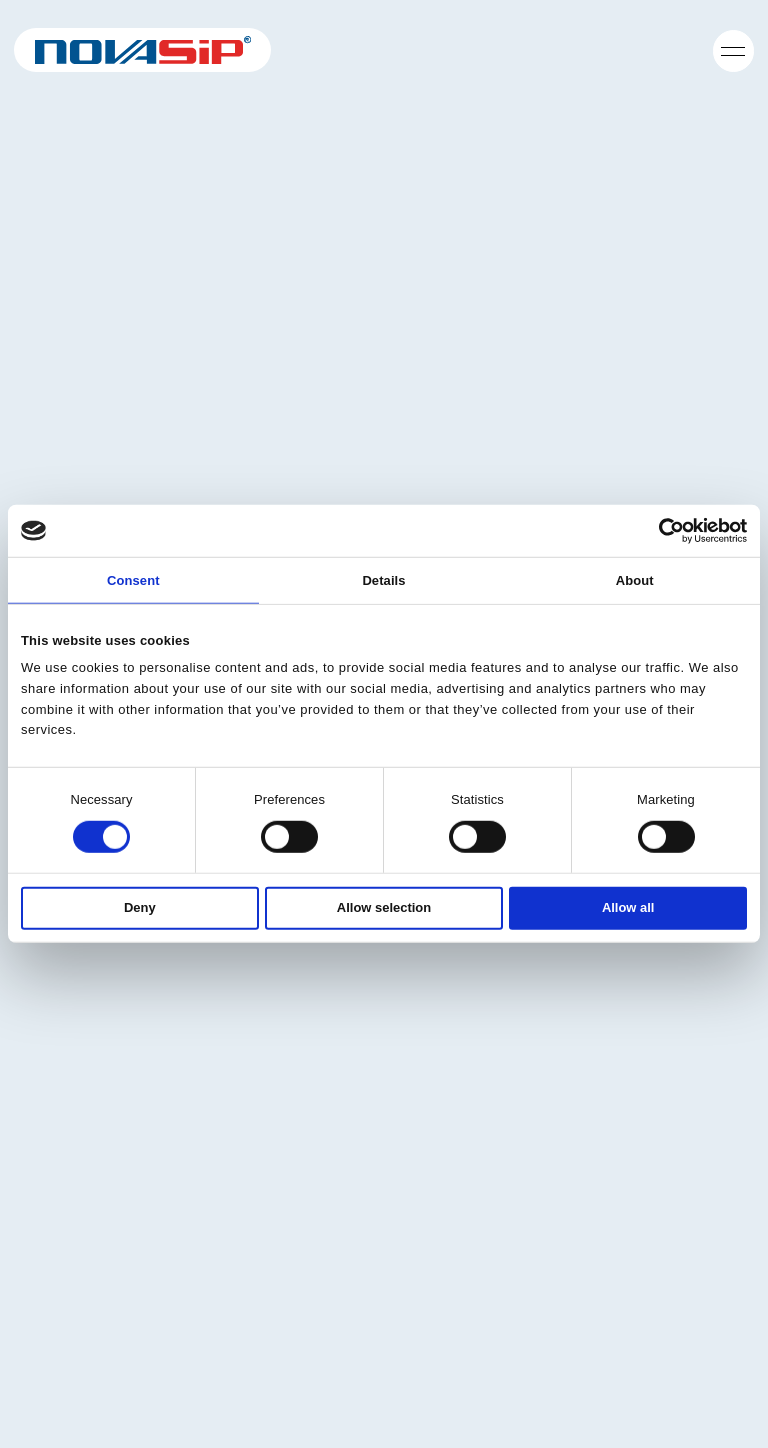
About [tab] (635, 580)
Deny (140, 906)
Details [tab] (383, 580)
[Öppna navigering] (733, 49)
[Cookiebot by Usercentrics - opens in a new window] (659, 531)
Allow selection (384, 906)
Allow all (628, 906)
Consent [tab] (133, 580)
